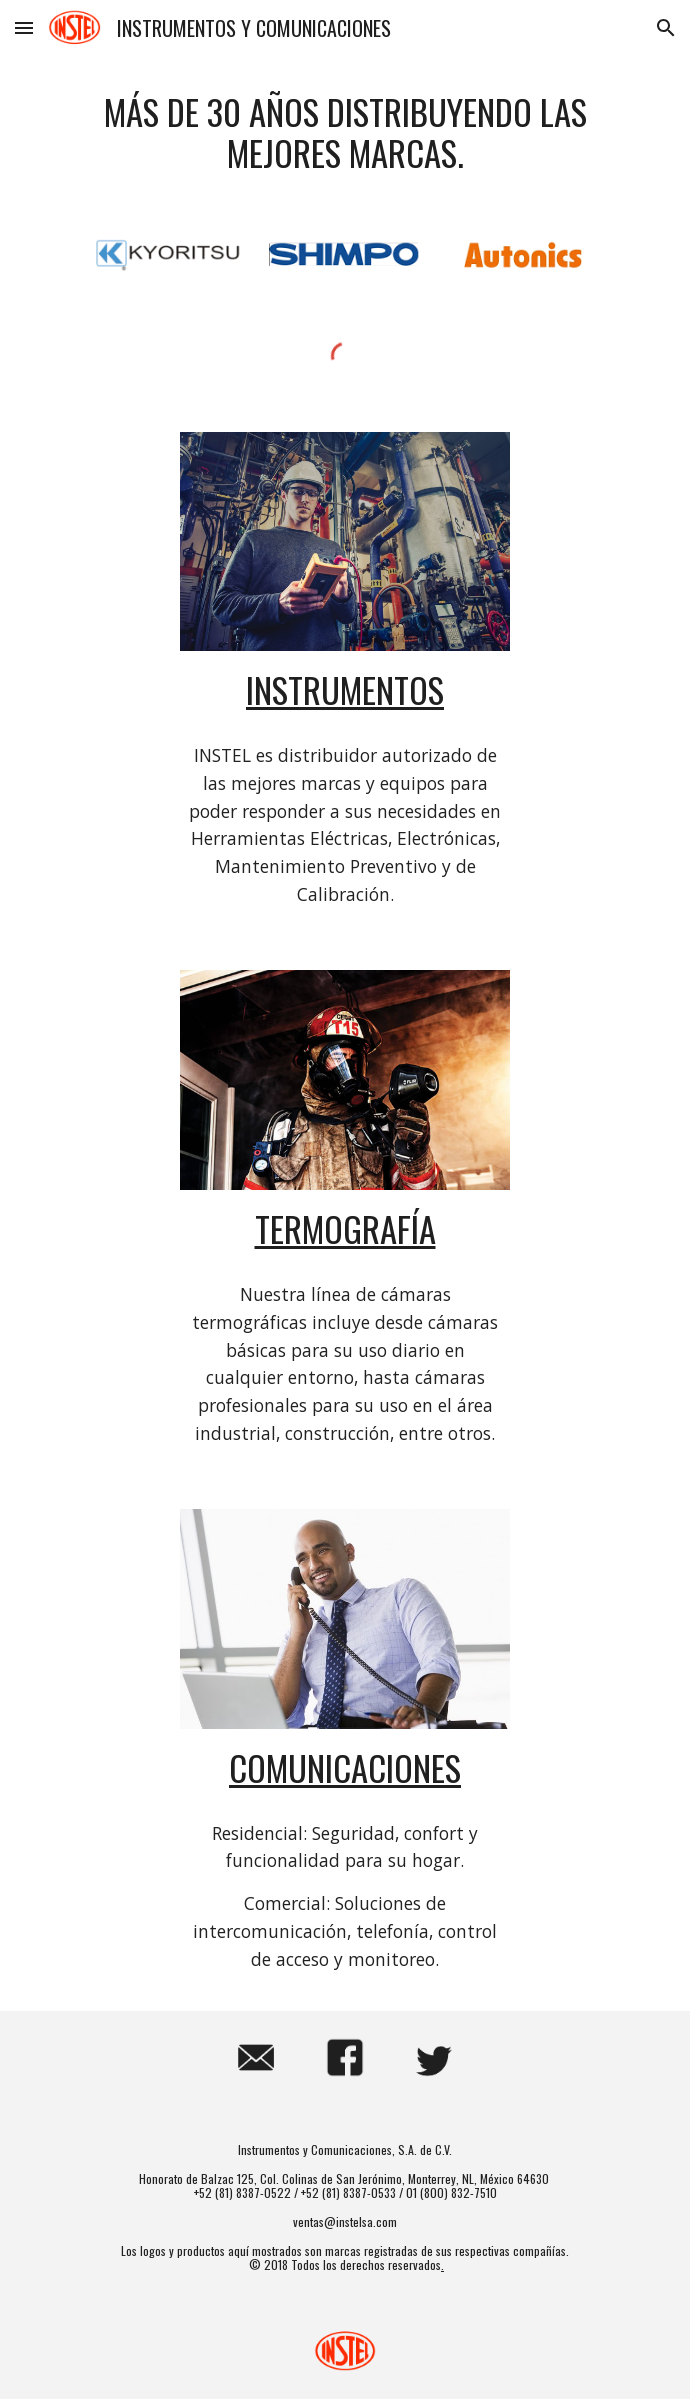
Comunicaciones (345, 1767)
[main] (344, 133)
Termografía (345, 1228)
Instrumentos (345, 689)
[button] (24, 27)
